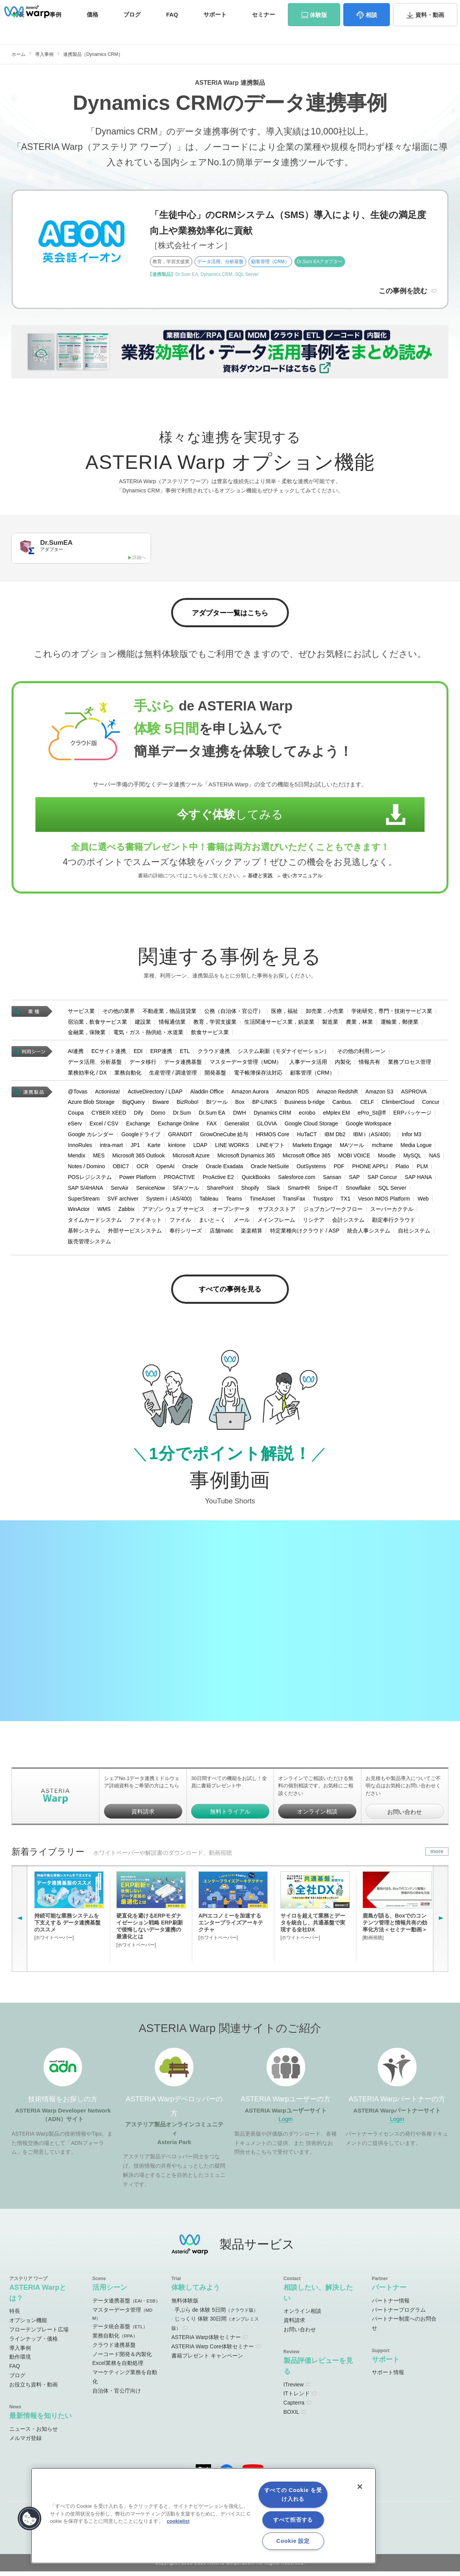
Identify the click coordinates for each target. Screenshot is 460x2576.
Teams (234, 1201)
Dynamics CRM (272, 1115)
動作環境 (20, 2361)
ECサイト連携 (108, 1054)
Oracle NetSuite (270, 1169)
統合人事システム (368, 1233)
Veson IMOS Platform (384, 1201)
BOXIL (291, 2416)
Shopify (250, 1190)
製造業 (330, 1024)
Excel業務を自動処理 (117, 2367)
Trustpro (323, 1201)
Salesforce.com (296, 1180)
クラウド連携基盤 (114, 2349)
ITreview (294, 2389)
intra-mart (111, 1148)
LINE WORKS (232, 1148)
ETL (185, 1054)
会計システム (348, 1222)
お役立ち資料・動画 (33, 2389)
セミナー (263, 30)
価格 (92, 30)
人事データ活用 (308, 1064)
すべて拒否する (293, 2520)
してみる (220, 817)
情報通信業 (172, 1024)
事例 (55, 30)
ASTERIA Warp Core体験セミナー (212, 2351)
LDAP (200, 1148)
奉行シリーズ (186, 1233)
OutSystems (311, 1169)
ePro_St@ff (371, 1115)
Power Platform (137, 1180)
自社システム (414, 1233)
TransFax (294, 1201)
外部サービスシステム (135, 1233)
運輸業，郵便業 (399, 1024)
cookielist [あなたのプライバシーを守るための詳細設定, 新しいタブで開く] (178, 2521)
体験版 (318, 30)
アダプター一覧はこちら (230, 614)
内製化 (343, 1064)
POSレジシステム (90, 1180)
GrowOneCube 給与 (224, 1137)
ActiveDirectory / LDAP (155, 1094)
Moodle (387, 1158)
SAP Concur (382, 1180)
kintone (177, 1148)
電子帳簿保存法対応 (258, 1075)
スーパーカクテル (391, 1212)
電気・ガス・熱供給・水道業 (148, 1035)
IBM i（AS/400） (373, 1137)
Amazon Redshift (337, 1094)
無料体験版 (184, 2305)
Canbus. (342, 1105)
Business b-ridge (305, 1105)
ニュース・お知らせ (33, 2433)
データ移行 (142, 1064)
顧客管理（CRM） (312, 1075)
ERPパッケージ (412, 1115)
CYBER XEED (108, 1115)
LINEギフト (271, 1148)
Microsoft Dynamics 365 (246, 1158)
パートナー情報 (391, 2305)
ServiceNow (150, 1190)
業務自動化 (127, 1075)
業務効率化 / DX (87, 1075)
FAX (211, 1126)
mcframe (382, 1148)
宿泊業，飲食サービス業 (97, 1024)
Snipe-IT (327, 1190)
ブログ (132, 30)
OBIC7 (120, 1169)
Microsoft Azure (191, 1158)
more (436, 1855)
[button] (29, 2518)
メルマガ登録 (25, 2442)
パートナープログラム (399, 2314)
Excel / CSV (104, 1126)
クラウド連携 (214, 1054)
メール (241, 1222)
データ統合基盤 (120, 2331)
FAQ (172, 30)
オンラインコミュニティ (234, 9)
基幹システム (84, 1233)
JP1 (135, 1148)
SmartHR (299, 1190)
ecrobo (307, 1115)
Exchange (138, 1126)
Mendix (76, 1158)
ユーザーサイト (299, 9)
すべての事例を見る (230, 1292)
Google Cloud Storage (311, 1126)
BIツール (216, 1105)
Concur (431, 1105)
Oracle (190, 1169)
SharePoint (220, 1190)
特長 (18, 30)
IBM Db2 (334, 1137)
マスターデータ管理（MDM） (246, 1064)
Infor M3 (411, 1137)
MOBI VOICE (354, 1158)
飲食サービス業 (210, 1035)
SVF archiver (122, 1201)
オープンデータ (231, 1212)
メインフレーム (276, 1222)
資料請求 (384, 9)
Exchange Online (178, 1126)
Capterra (294, 2407)
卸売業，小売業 (325, 1014)
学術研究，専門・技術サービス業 (391, 1014)
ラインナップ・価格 (33, 2343)
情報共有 (369, 1064)
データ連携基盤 (183, 1064)
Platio (402, 1169)
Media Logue (416, 1148)
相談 (371, 30)
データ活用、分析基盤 (95, 1064)
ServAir (120, 1190)
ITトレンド (297, 2398)
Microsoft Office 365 (307, 1158)
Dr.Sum (182, 1115)
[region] (203, 2516)
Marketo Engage (312, 1148)
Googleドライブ (140, 1137)
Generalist (237, 1126)
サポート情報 (388, 2377)
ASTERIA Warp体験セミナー (206, 2342)
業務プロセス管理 (409, 1064)
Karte (154, 1148)
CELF (367, 1105)
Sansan (332, 1180)
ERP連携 (161, 1054)
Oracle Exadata (224, 1169)
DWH (239, 1115)
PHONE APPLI (370, 1169)
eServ (75, 1126)
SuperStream (83, 1201)
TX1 (346, 1201)
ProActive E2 (218, 1180)
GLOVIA (267, 1126)
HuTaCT (307, 1137)
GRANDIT (180, 1137)
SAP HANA (418, 1180)
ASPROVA (414, 1094)
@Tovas (77, 1094)
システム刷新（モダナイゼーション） (283, 1054)
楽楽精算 (251, 1233)
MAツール (352, 1148)
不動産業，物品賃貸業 (169, 1014)
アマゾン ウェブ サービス (173, 1212)
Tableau (209, 1201)
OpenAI (165, 1169)
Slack (273, 1190)
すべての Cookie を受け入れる (293, 2494)
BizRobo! (188, 1105)
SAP (354, 1180)
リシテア (313, 1222)
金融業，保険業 (87, 1035)
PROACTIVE (179, 1180)
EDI (138, 1054)
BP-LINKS (264, 1105)
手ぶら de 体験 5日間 (216, 2314)
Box (240, 1105)
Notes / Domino (86, 1169)
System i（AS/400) (168, 1201)
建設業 (143, 1024)
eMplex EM (336, 1115)
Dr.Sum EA (212, 1115)
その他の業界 (118, 1014)
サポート (215, 30)
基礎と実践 (260, 878)
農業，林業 (359, 1024)
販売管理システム (89, 1244)
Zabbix (126, 1212)
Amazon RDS (292, 1094)
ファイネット (145, 1222)
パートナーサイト (344, 9)
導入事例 (44, 54)
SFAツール (186, 1190)
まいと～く (212, 1222)
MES (98, 1158)
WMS (104, 1212)
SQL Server (392, 1190)
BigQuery (133, 1105)
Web (423, 1201)
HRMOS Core (272, 1137)
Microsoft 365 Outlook (138, 1158)
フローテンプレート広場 (39, 2334)
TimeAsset (262, 1201)
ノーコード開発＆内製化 (122, 2358)
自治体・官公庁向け (116, 2395)
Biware (161, 1105)
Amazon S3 (379, 1094)
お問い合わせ (421, 9)
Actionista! (107, 1094)
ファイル (180, 1222)
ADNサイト (172, 9)
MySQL (412, 1158)
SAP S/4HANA (85, 1190)
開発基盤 (215, 1075)
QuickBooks (256, 1180)
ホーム (18, 54)
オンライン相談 (317, 1816)
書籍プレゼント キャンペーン (207, 2360)
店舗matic (221, 1233)
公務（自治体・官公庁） (234, 1014)
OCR (143, 1169)
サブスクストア (276, 1212)
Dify (138, 1115)
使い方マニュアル (302, 878)
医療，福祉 (284, 1014)
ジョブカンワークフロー (333, 1212)
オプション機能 (28, 2325)
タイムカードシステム (95, 1222)
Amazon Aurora (250, 1094)
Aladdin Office (207, 1094)
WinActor (79, 1212)
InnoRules (80, 1148)
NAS (434, 1158)
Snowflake (358, 1190)
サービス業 (81, 1014)
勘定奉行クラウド (393, 1222)
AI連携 (76, 1054)
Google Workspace (368, 1126)
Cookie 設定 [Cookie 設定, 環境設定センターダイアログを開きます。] (292, 2541)
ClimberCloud (398, 1105)
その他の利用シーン (361, 1054)
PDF (339, 1169)
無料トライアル (230, 1816)
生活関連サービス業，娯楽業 (279, 1024)
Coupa (76, 1115)
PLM (422, 1169)
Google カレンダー (91, 1137)
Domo (158, 1115)
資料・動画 (429, 30)
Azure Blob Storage (91, 1105)
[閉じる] (359, 2486)
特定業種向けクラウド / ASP (304, 1233)
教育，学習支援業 (215, 1024)
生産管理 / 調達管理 (173, 1075)
